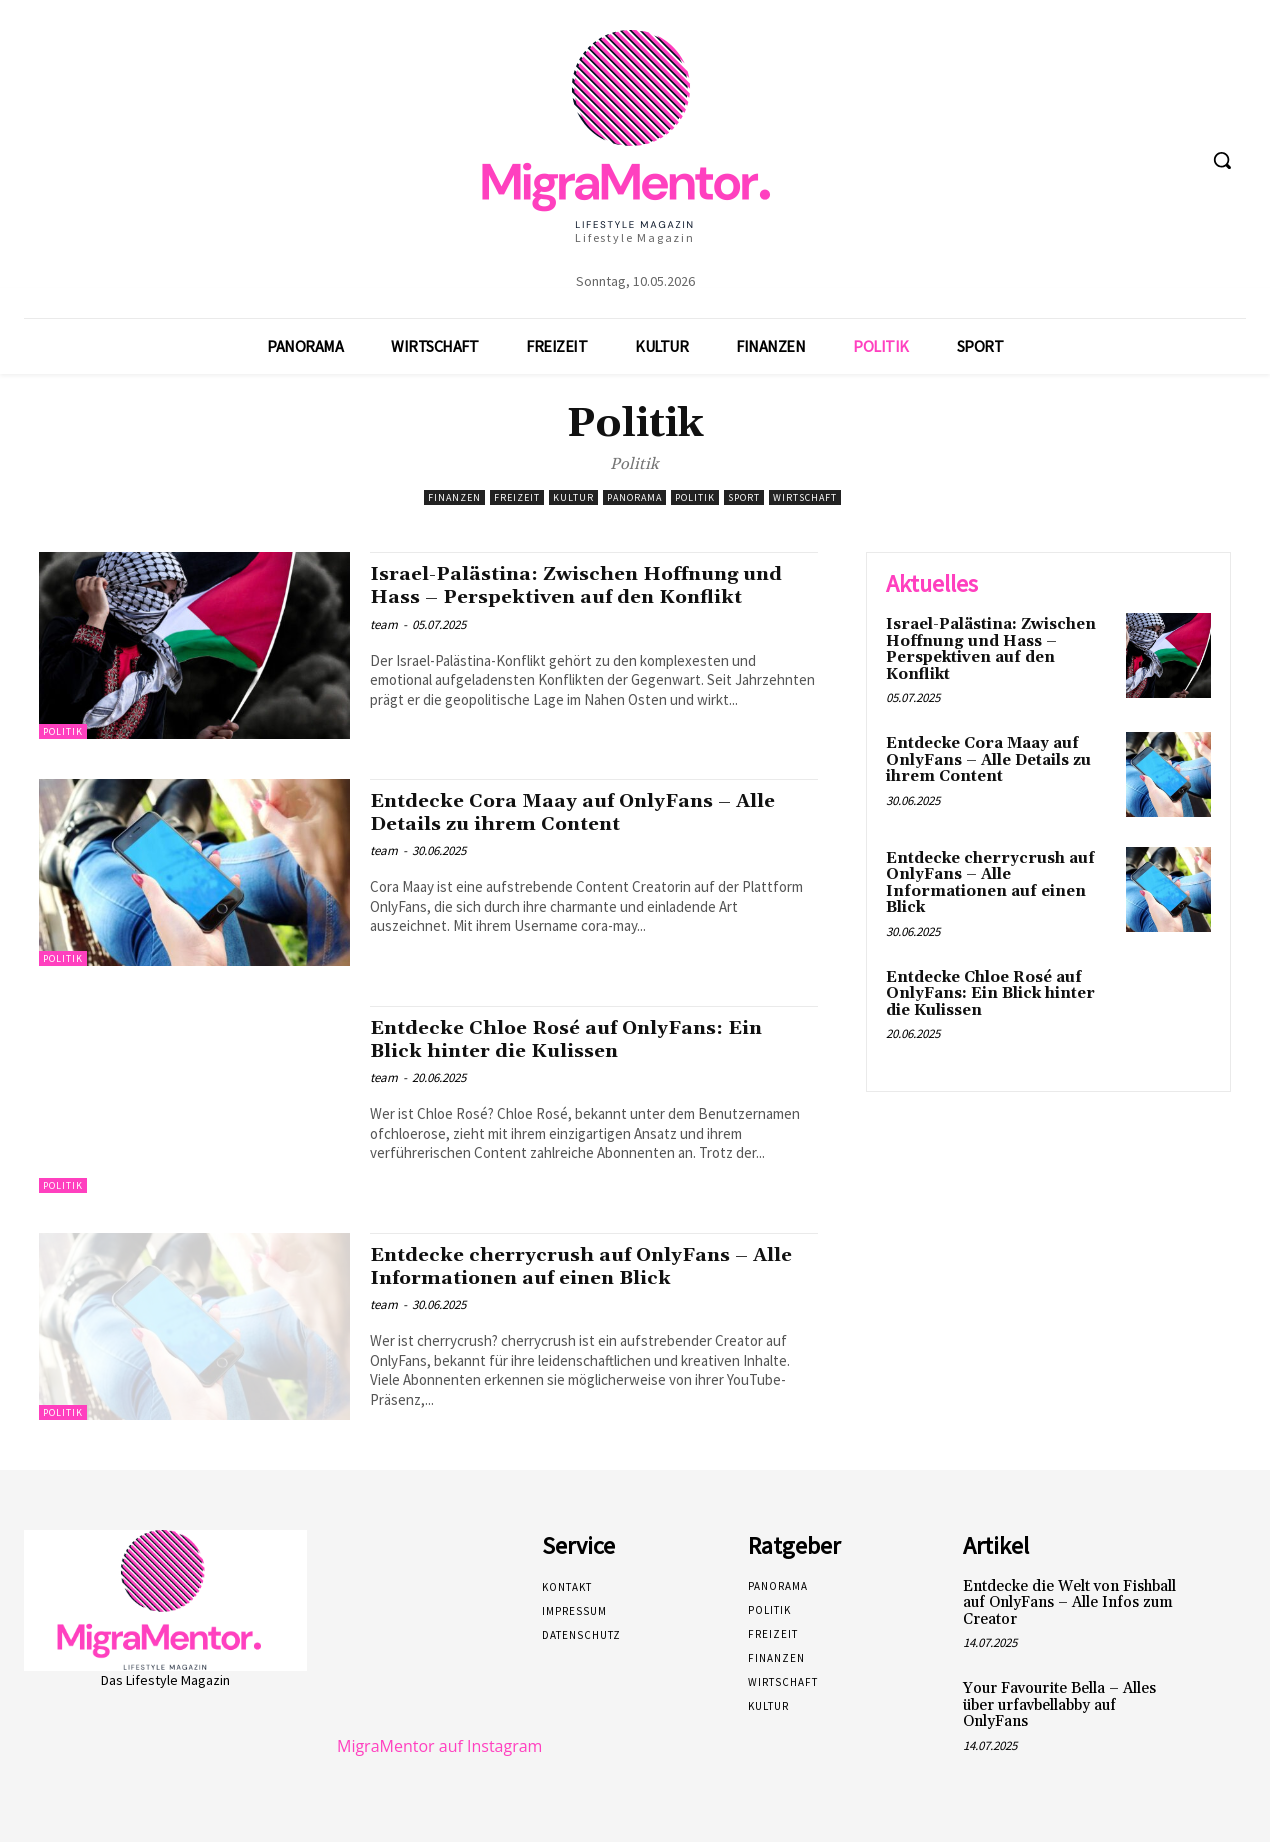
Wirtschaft (805, 497)
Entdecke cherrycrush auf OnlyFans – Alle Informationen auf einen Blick (575, 1266)
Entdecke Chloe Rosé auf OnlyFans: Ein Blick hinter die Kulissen (582, 1039)
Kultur (573, 497)
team (384, 647)
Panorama (634, 497)
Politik (695, 497)
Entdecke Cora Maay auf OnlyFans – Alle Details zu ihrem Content (591, 812)
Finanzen (454, 497)
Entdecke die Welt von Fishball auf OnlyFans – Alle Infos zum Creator (1069, 1603)
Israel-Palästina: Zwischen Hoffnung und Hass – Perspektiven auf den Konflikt (571, 597)
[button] (1222, 160)
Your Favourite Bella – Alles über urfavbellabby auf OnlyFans (1059, 1705)
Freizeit (517, 497)
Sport (744, 497)
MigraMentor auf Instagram (439, 1746)
